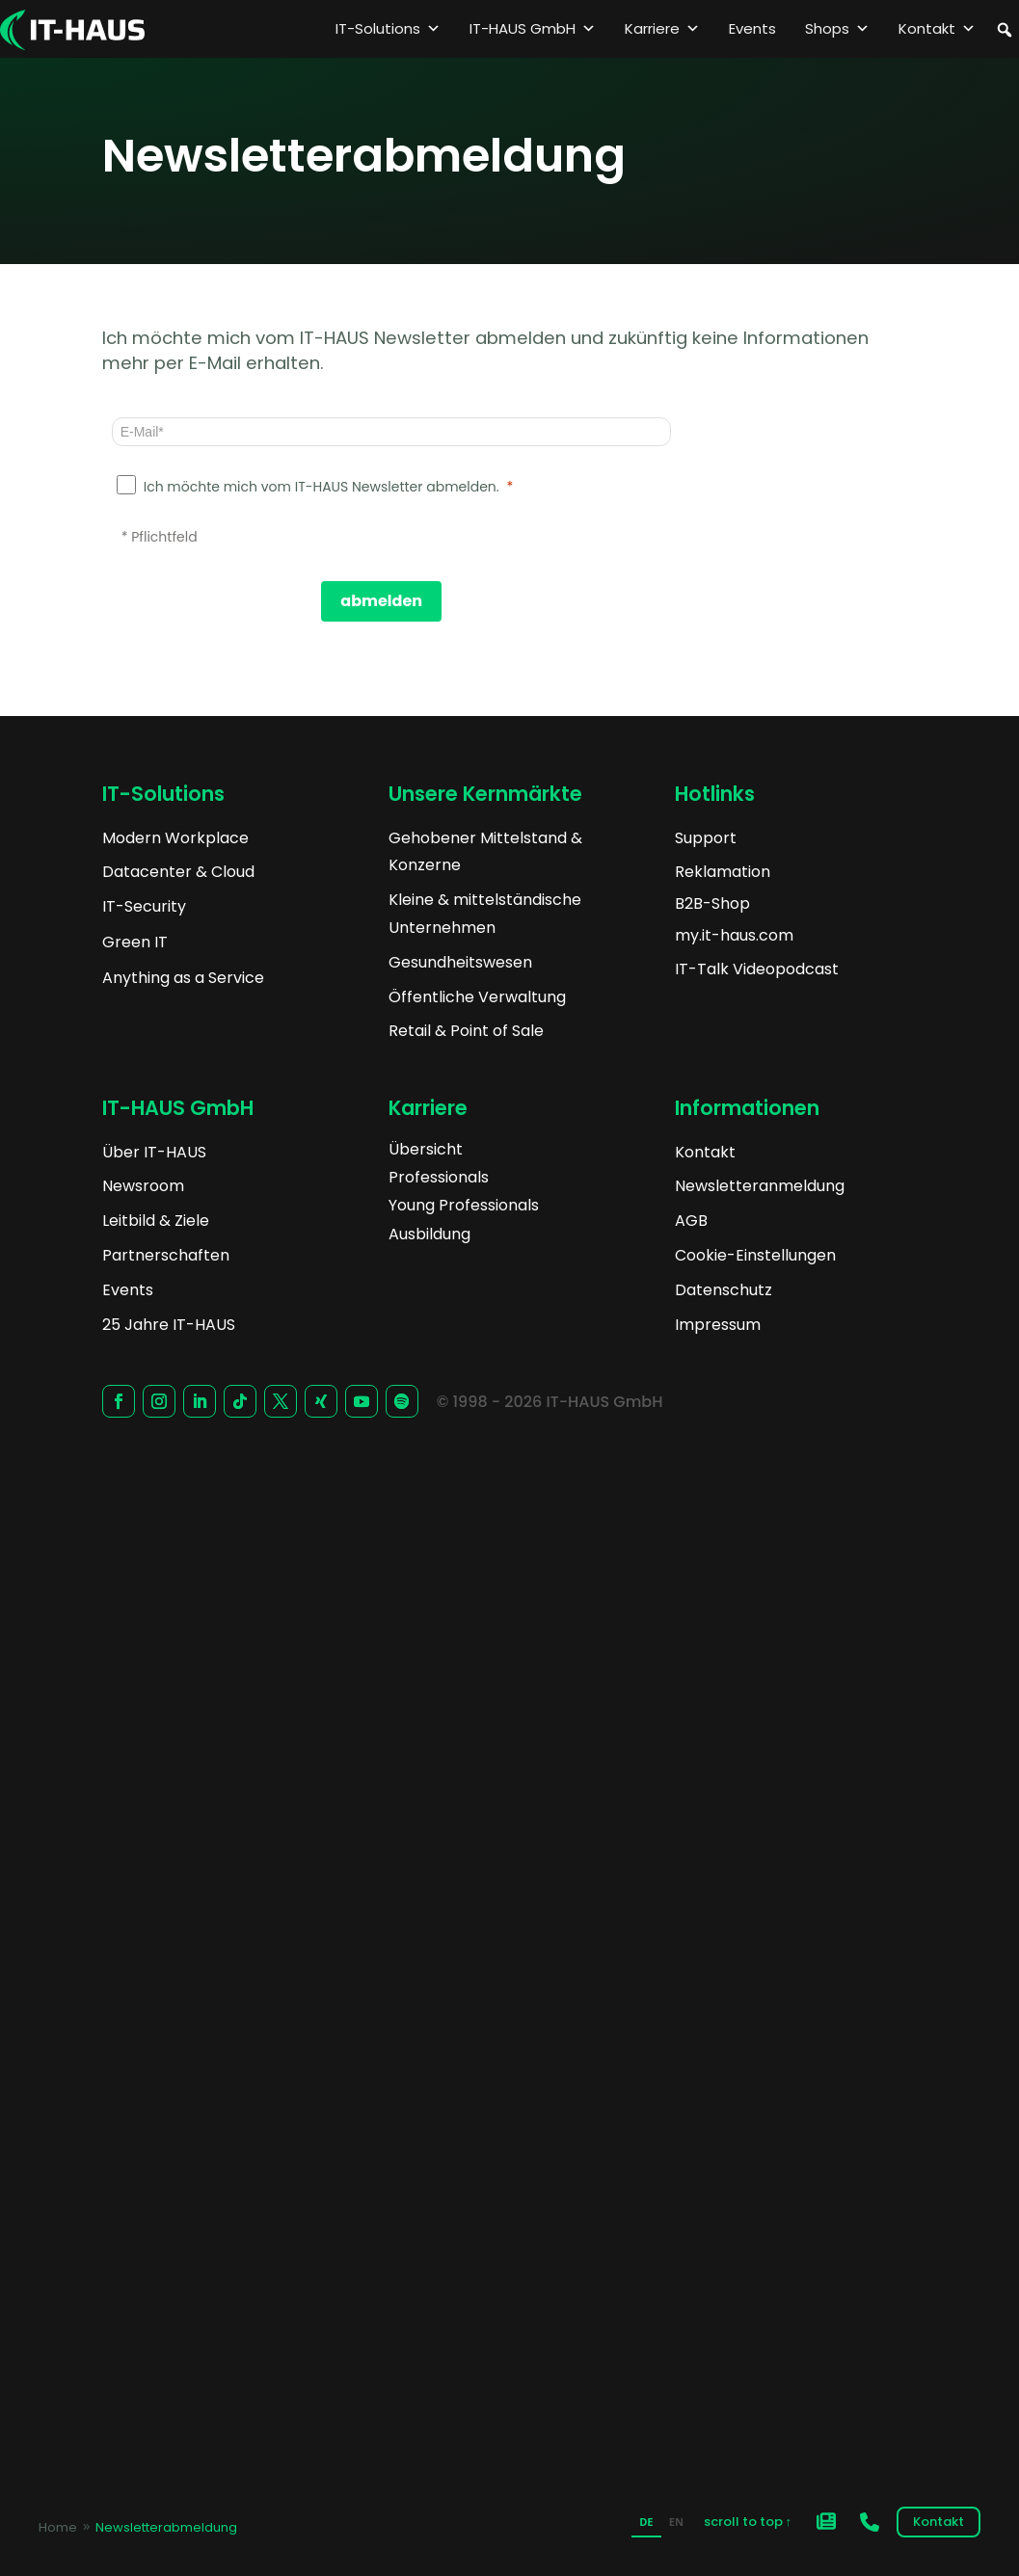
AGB (691, 1220)
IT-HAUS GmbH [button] (532, 29)
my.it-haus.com (734, 935)
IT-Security (144, 906)
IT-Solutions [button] (388, 29)
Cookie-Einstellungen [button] (755, 1255)
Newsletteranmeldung (760, 1186)
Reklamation (722, 872)
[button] (1004, 29)
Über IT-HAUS (154, 1152)
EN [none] (676, 2521)
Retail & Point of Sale (466, 1031)
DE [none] (646, 2521)
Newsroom (143, 1186)
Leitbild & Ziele (155, 1220)
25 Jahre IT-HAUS (168, 1325)
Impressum (718, 1325)
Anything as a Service (183, 978)
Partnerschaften (165, 1255)
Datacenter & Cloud (178, 872)
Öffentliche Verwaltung (477, 997)
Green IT (135, 942)
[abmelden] (381, 601)
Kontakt (937, 29)
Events (752, 28)
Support (706, 838)
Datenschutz (723, 1290)
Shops (837, 29)
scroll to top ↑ (748, 2521)
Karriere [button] (662, 29)
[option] (676, 2524)
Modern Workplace (175, 838)
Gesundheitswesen (460, 962)
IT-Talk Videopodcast (757, 969)
